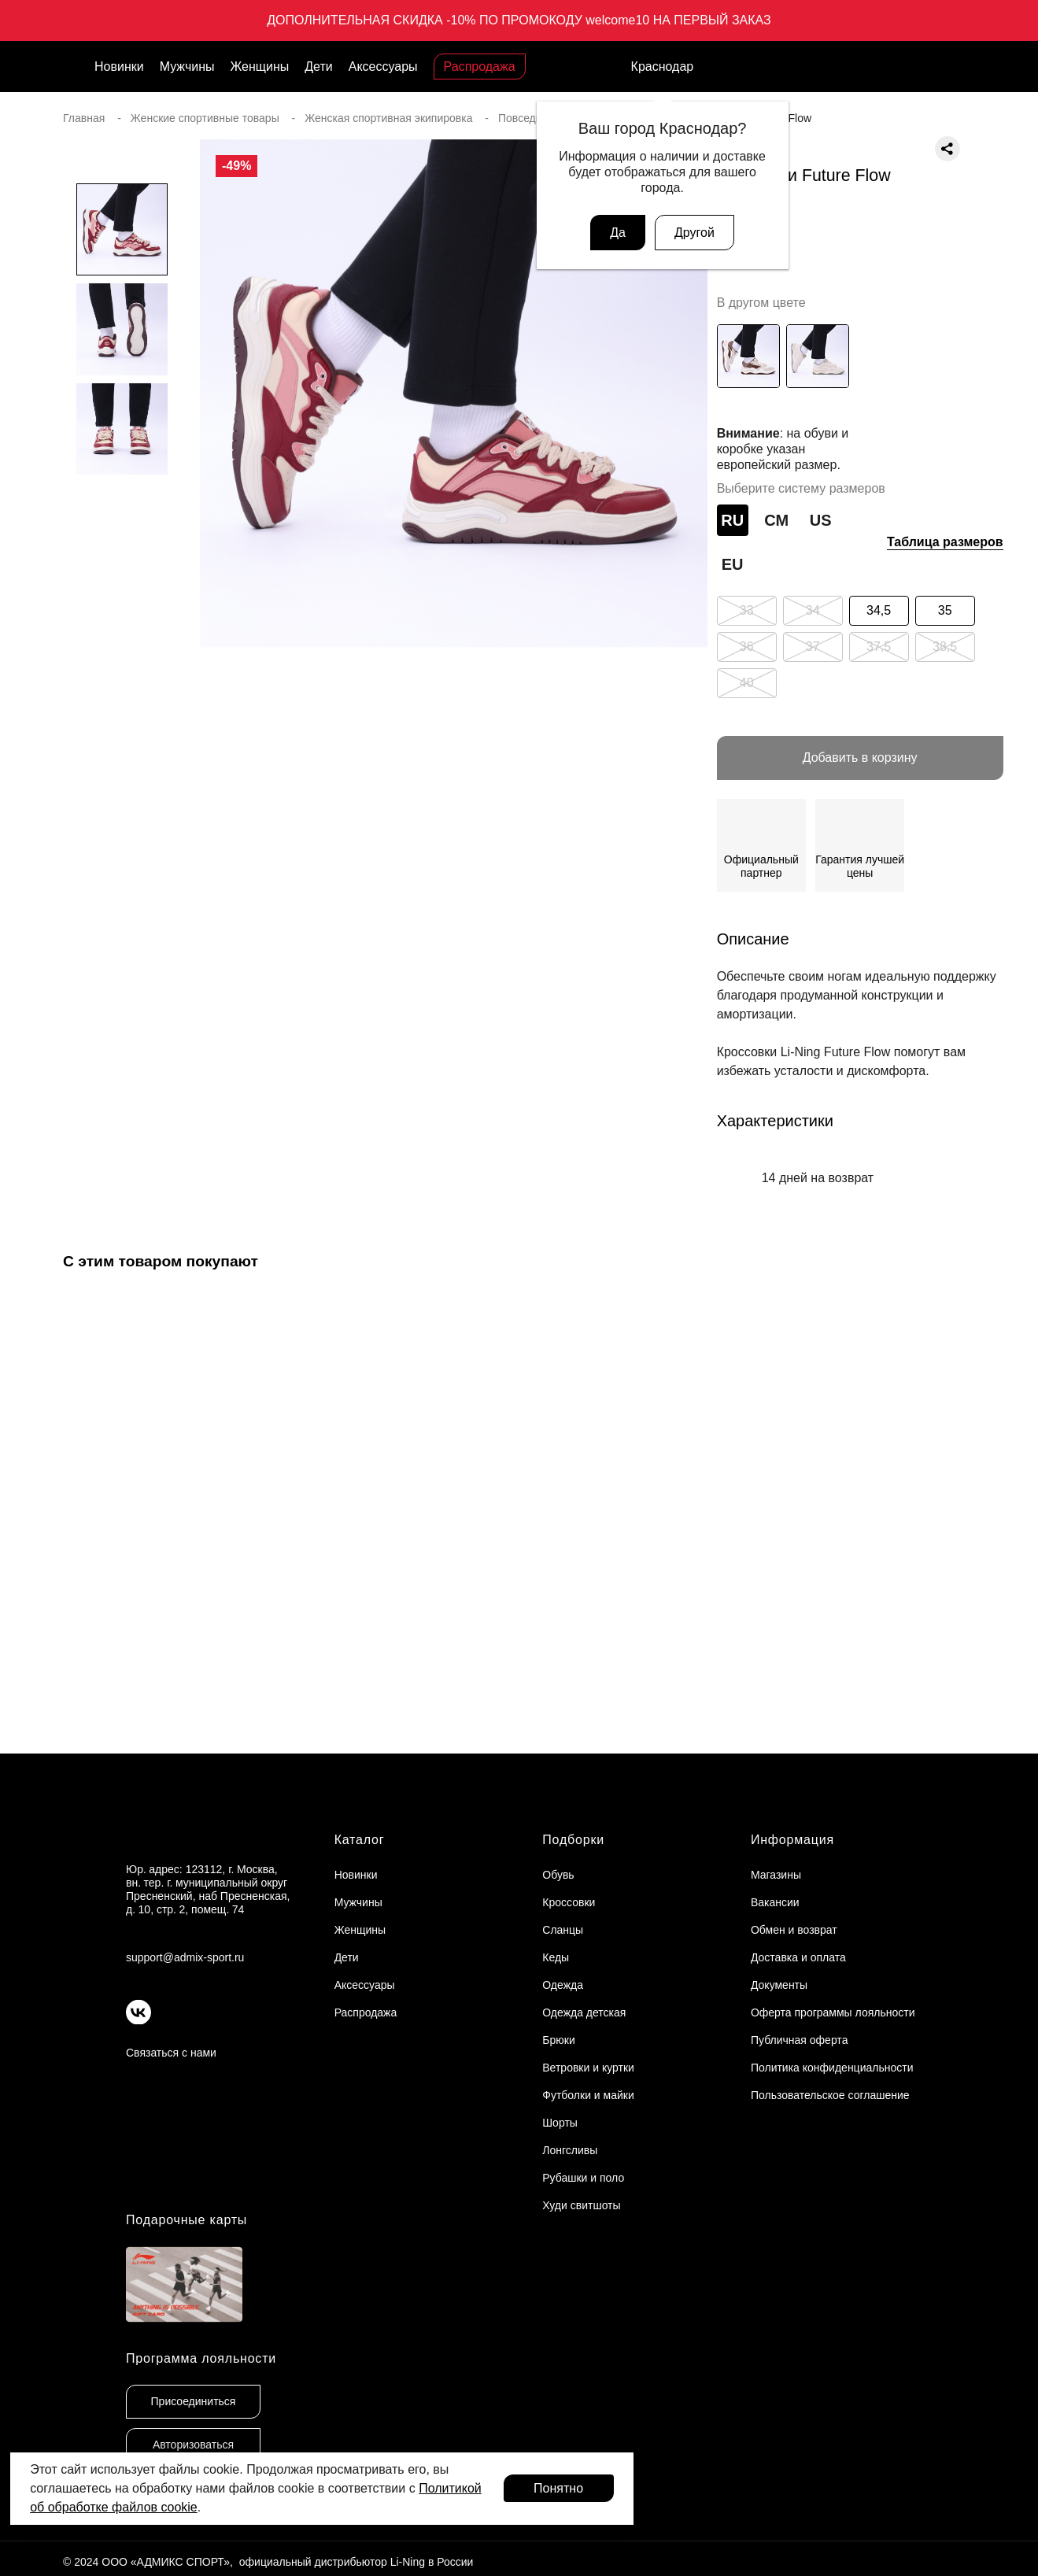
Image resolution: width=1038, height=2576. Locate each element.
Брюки (558, 2040)
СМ (776, 520)
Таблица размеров (945, 542)
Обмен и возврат (794, 1930)
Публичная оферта (799, 2040)
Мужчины (187, 66)
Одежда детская (584, 2012)
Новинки (119, 66)
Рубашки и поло (583, 2177)
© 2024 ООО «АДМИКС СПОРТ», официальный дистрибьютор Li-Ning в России (268, 2562)
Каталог (359, 1839)
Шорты (560, 2122)
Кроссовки (568, 1902)
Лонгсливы (569, 2150)
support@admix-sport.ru (185, 1957)
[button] (122, 646)
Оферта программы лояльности (833, 2012)
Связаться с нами (171, 2052)
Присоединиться (193, 2401)
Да (618, 232)
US (821, 520)
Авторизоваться (193, 2444)
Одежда (562, 1985)
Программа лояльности (201, 2358)
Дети (318, 66)
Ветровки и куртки (588, 2067)
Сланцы (562, 1930)
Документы (779, 1985)
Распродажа (479, 66)
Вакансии (775, 1902)
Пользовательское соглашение (830, 2095)
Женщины (260, 66)
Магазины (776, 1874)
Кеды (555, 1957)
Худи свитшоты (581, 2205)
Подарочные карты (186, 2220)
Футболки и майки (588, 2095)
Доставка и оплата (798, 1957)
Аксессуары (383, 66)
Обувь (558, 1874)
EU (733, 564)
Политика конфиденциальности (832, 2067)
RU (732, 520)
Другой (694, 232)
